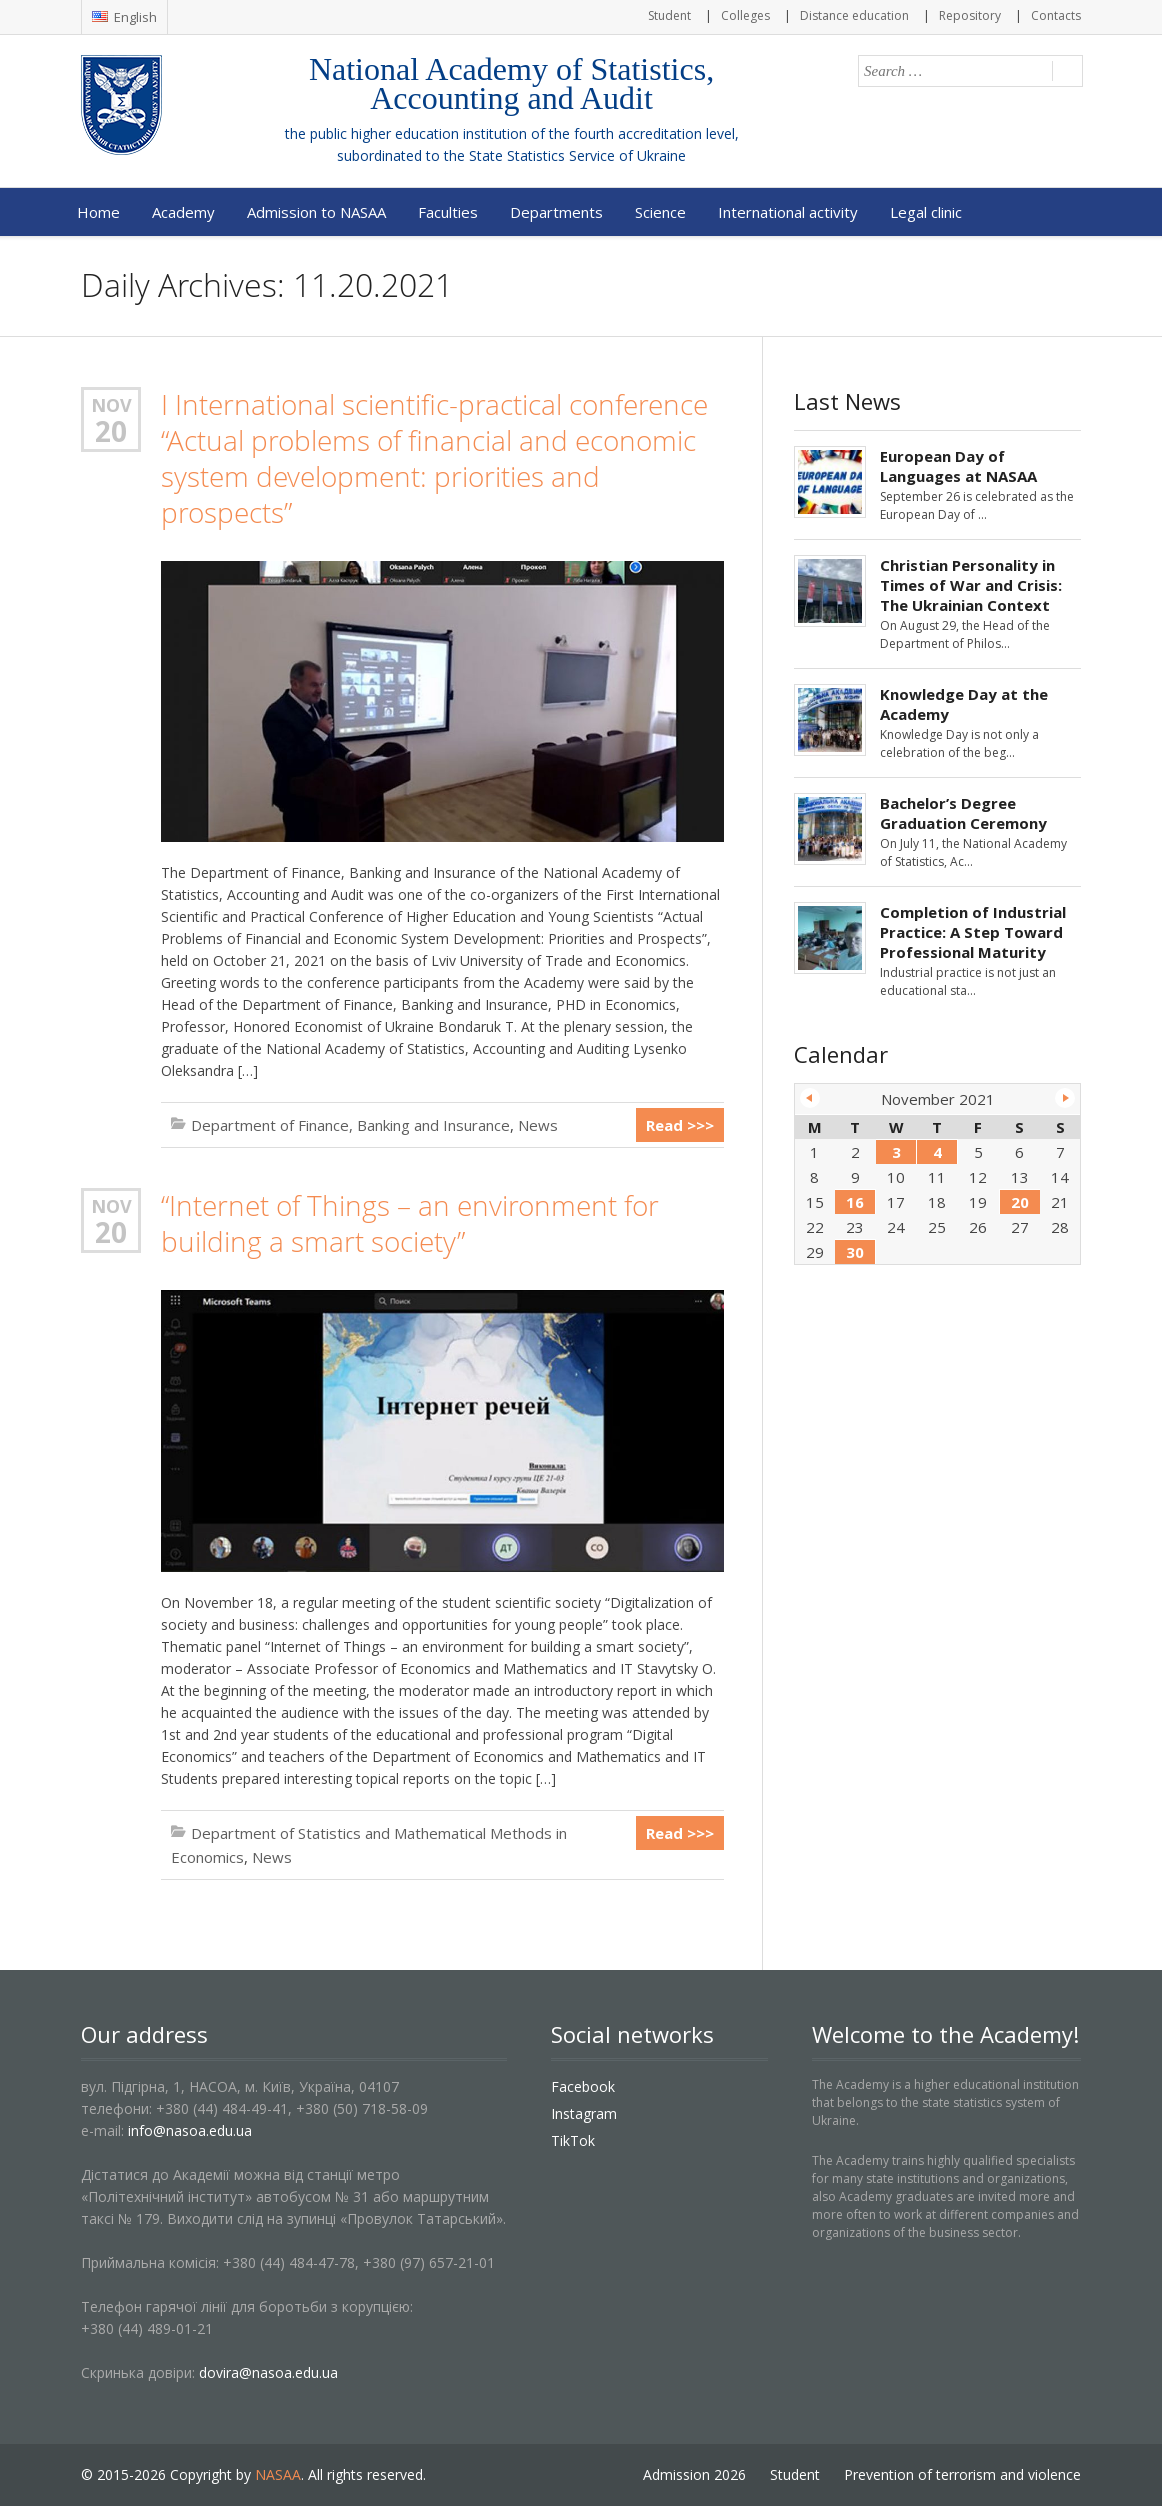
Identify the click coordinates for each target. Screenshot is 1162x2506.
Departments (556, 212)
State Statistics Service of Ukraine (577, 155)
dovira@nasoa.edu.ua (268, 2372)
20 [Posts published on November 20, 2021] (1020, 1202)
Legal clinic (926, 212)
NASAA (278, 2474)
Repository (970, 15)
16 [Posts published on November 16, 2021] (855, 1202)
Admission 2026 (694, 2474)
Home (98, 212)
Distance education (854, 15)
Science (660, 212)
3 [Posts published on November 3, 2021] (896, 1152)
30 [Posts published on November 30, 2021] (855, 1252)
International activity (788, 212)
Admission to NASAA (316, 212)
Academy (183, 212)
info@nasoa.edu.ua (190, 2130)
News (538, 1125)
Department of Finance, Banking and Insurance (350, 1125)
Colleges (745, 15)
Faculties (448, 212)
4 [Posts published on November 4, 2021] (937, 1152)
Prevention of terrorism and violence (962, 2474)
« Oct (810, 1098)
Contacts (1056, 15)
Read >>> (680, 1125)
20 (111, 431)
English (124, 17)
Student (669, 15)
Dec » (1065, 1098)
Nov (111, 405)
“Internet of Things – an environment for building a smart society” (410, 1223)
